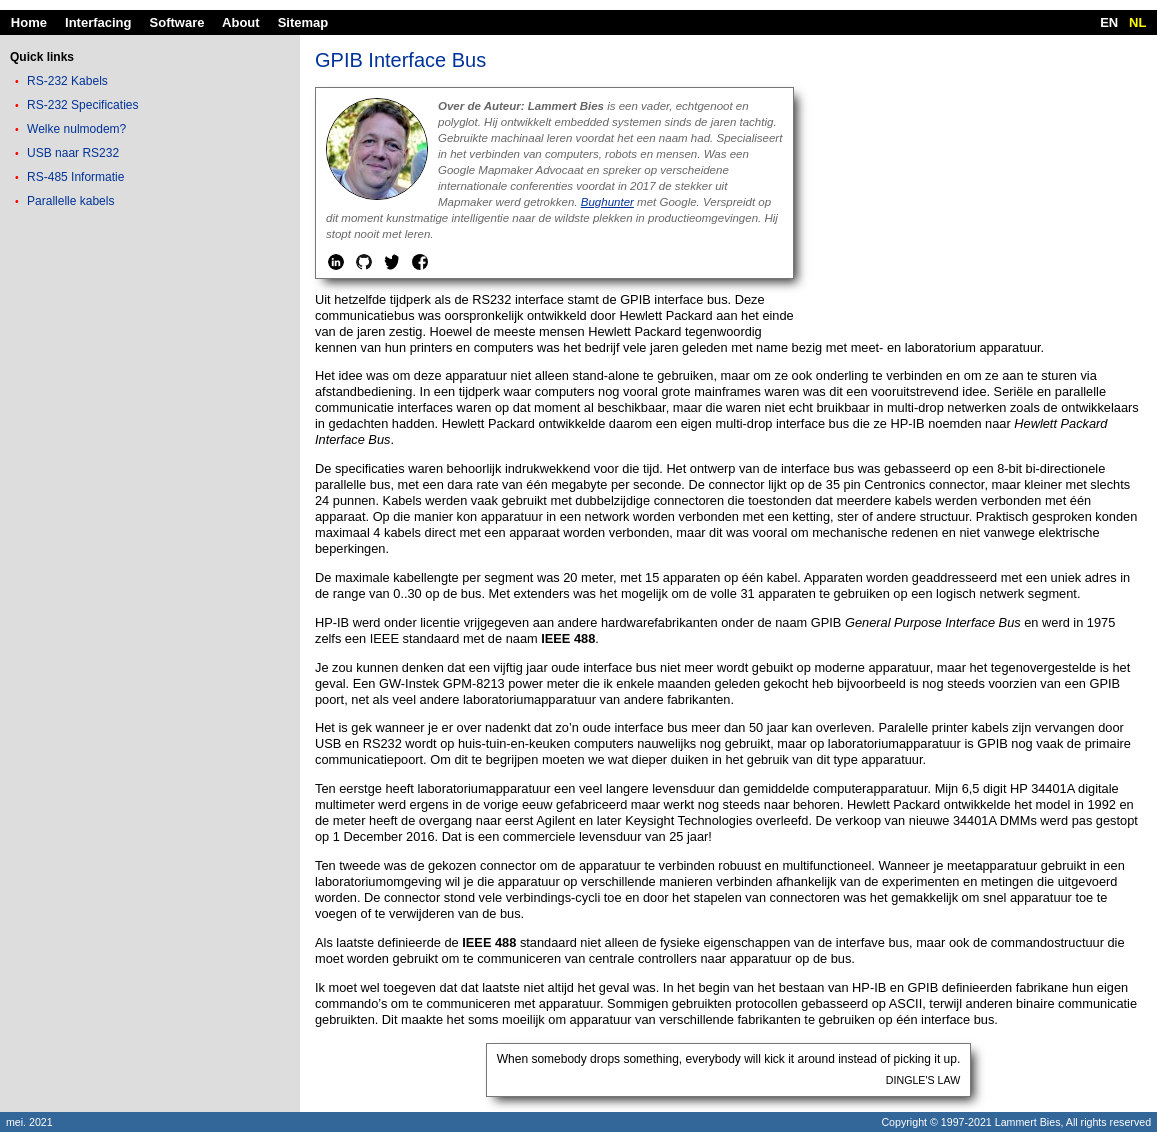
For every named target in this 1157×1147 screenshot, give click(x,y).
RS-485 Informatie (75, 177)
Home (29, 22)
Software (177, 22)
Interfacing (98, 22)
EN (1109, 22)
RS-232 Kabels (67, 81)
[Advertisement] (150, 354)
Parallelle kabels (70, 201)
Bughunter (607, 202)
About (241, 22)
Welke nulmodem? (76, 129)
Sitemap (303, 22)
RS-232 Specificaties (82, 105)
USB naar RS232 (73, 153)
